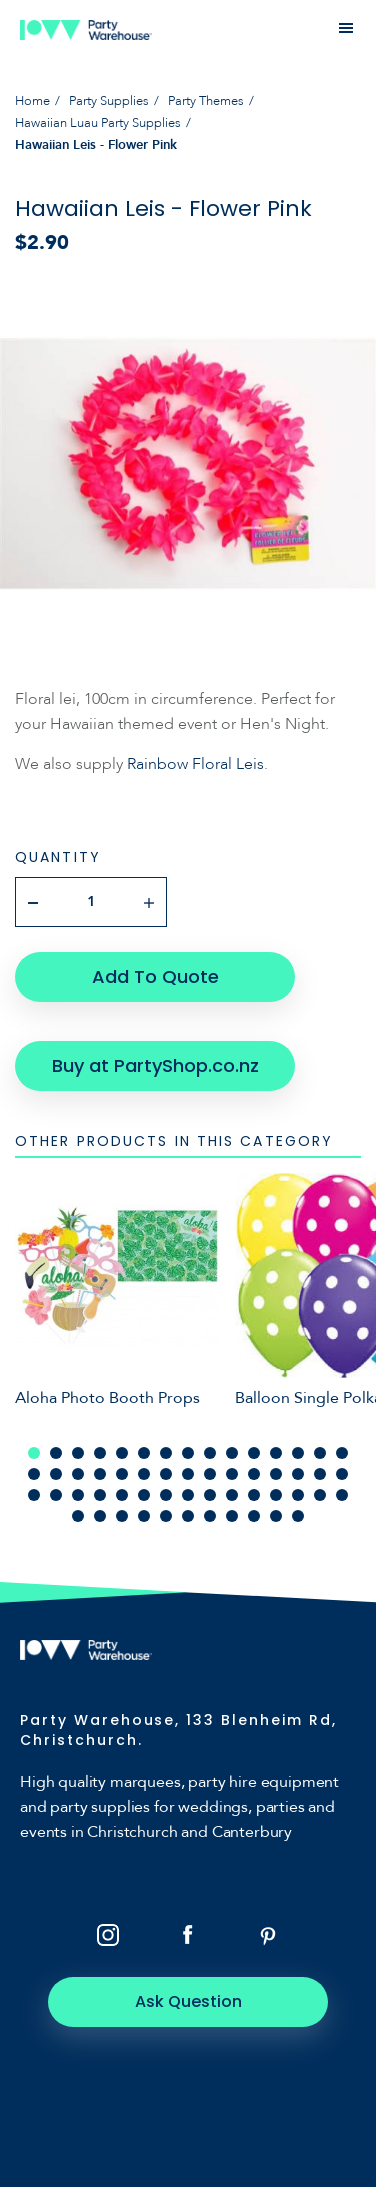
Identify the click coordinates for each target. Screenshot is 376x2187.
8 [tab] (188, 1453)
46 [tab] (78, 1516)
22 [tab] (166, 1474)
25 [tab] (232, 1474)
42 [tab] (276, 1495)
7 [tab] (166, 1453)
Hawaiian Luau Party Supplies (98, 123)
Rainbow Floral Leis (195, 764)
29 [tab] (320, 1474)
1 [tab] (34, 1453)
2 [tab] (56, 1453)
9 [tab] (210, 1453)
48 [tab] (122, 1516)
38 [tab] (188, 1495)
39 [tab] (210, 1495)
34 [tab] (100, 1495)
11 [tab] (254, 1453)
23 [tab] (188, 1474)
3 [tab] (78, 1453)
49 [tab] (144, 1516)
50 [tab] (166, 1516)
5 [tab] (122, 1453)
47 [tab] (100, 1516)
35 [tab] (122, 1495)
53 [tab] (232, 1516)
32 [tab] (56, 1495)
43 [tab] (298, 1495)
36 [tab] (144, 1495)
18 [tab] (78, 1474)
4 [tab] (100, 1453)
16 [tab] (34, 1474)
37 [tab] (166, 1495)
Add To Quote (155, 976)
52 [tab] (210, 1516)
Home (32, 101)
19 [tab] (100, 1474)
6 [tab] (144, 1453)
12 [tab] (276, 1453)
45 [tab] (342, 1495)
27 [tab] (276, 1474)
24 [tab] (210, 1474)
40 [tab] (232, 1495)
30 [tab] (342, 1474)
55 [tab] (276, 1516)
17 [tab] (56, 1474)
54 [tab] (254, 1516)
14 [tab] (320, 1453)
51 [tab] (188, 1516)
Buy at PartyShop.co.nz (155, 1065)
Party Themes (206, 101)
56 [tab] (298, 1516)
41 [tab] (254, 1495)
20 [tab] (122, 1474)
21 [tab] (144, 1474)
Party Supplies (109, 101)
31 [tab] (34, 1495)
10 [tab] (232, 1453)
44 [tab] (320, 1495)
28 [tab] (298, 1474)
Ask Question (188, 2001)
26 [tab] (254, 1474)
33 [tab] (78, 1495)
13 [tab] (298, 1453)
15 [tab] (342, 1453)
